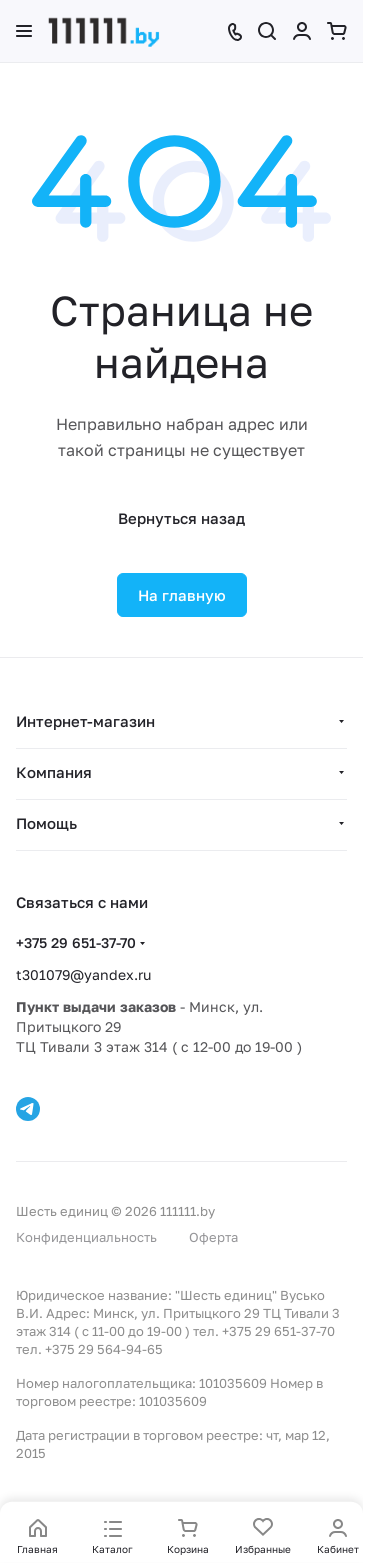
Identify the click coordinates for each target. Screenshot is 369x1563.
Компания (54, 772)
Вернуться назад (181, 518)
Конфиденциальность (86, 1237)
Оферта (213, 1237)
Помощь (46, 823)
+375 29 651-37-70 (76, 942)
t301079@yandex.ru (83, 974)
